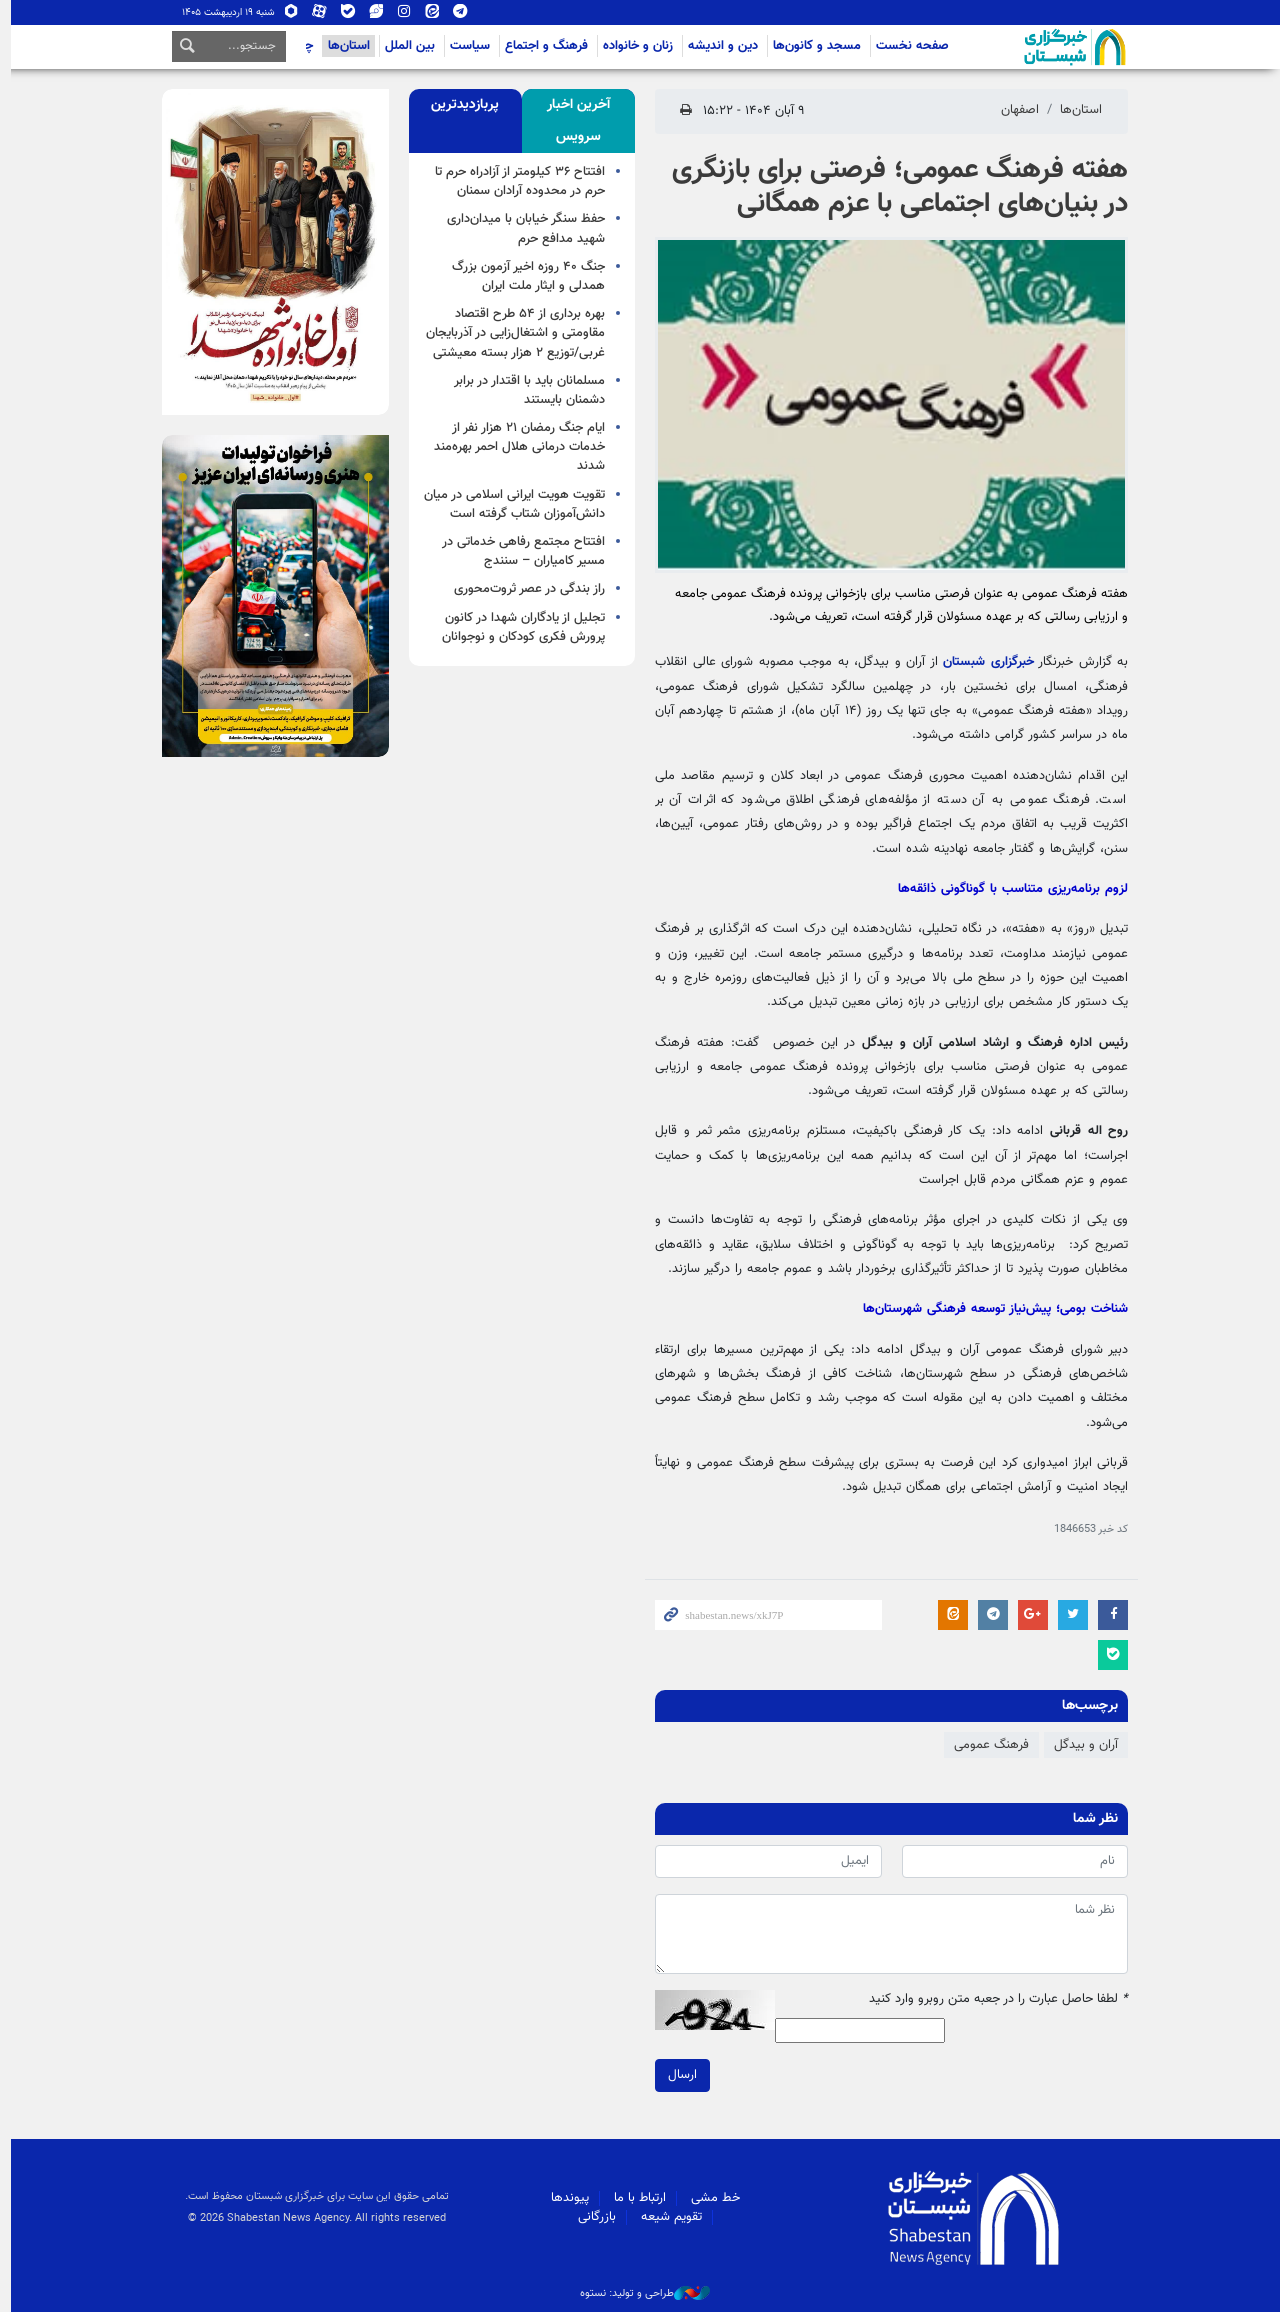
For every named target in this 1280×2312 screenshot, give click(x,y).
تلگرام (454, 12)
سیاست (465, 46)
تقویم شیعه (666, 2217)
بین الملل (405, 46)
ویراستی (370, 12)
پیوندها (565, 2198)
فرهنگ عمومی (986, 1745)
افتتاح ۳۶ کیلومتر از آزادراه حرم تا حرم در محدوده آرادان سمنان (515, 181)
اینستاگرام (398, 12)
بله (342, 12)
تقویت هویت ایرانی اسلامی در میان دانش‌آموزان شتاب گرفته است (509, 504)
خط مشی (710, 2198)
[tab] (573, 121)
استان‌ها (344, 46)
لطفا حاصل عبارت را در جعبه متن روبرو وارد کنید (993, 1999)
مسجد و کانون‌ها (812, 46)
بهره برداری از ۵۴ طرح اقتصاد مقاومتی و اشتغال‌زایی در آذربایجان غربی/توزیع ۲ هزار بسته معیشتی (510, 333)
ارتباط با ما (635, 2198)
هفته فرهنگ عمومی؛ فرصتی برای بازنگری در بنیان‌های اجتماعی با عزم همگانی (895, 187)
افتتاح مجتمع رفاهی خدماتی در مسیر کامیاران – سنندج (518, 551)
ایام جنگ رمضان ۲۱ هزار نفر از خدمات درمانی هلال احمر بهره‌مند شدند (514, 447)
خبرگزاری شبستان (983, 662)
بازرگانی (592, 2217)
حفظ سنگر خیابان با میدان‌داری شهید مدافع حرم (521, 228)
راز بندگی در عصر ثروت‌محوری (524, 589)
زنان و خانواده (633, 46)
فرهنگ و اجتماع (541, 46)
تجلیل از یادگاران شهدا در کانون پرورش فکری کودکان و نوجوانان (518, 627)
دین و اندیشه (718, 46)
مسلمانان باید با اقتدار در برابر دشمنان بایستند (524, 390)
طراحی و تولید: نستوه (640, 2294)
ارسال (677, 2075)
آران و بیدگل (1081, 1745)
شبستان (1013, 47)
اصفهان (1015, 110)
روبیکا (286, 12)
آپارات (314, 12)
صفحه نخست (907, 46)
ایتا (426, 12)
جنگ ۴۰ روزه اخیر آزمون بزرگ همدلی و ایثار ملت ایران (523, 276)
